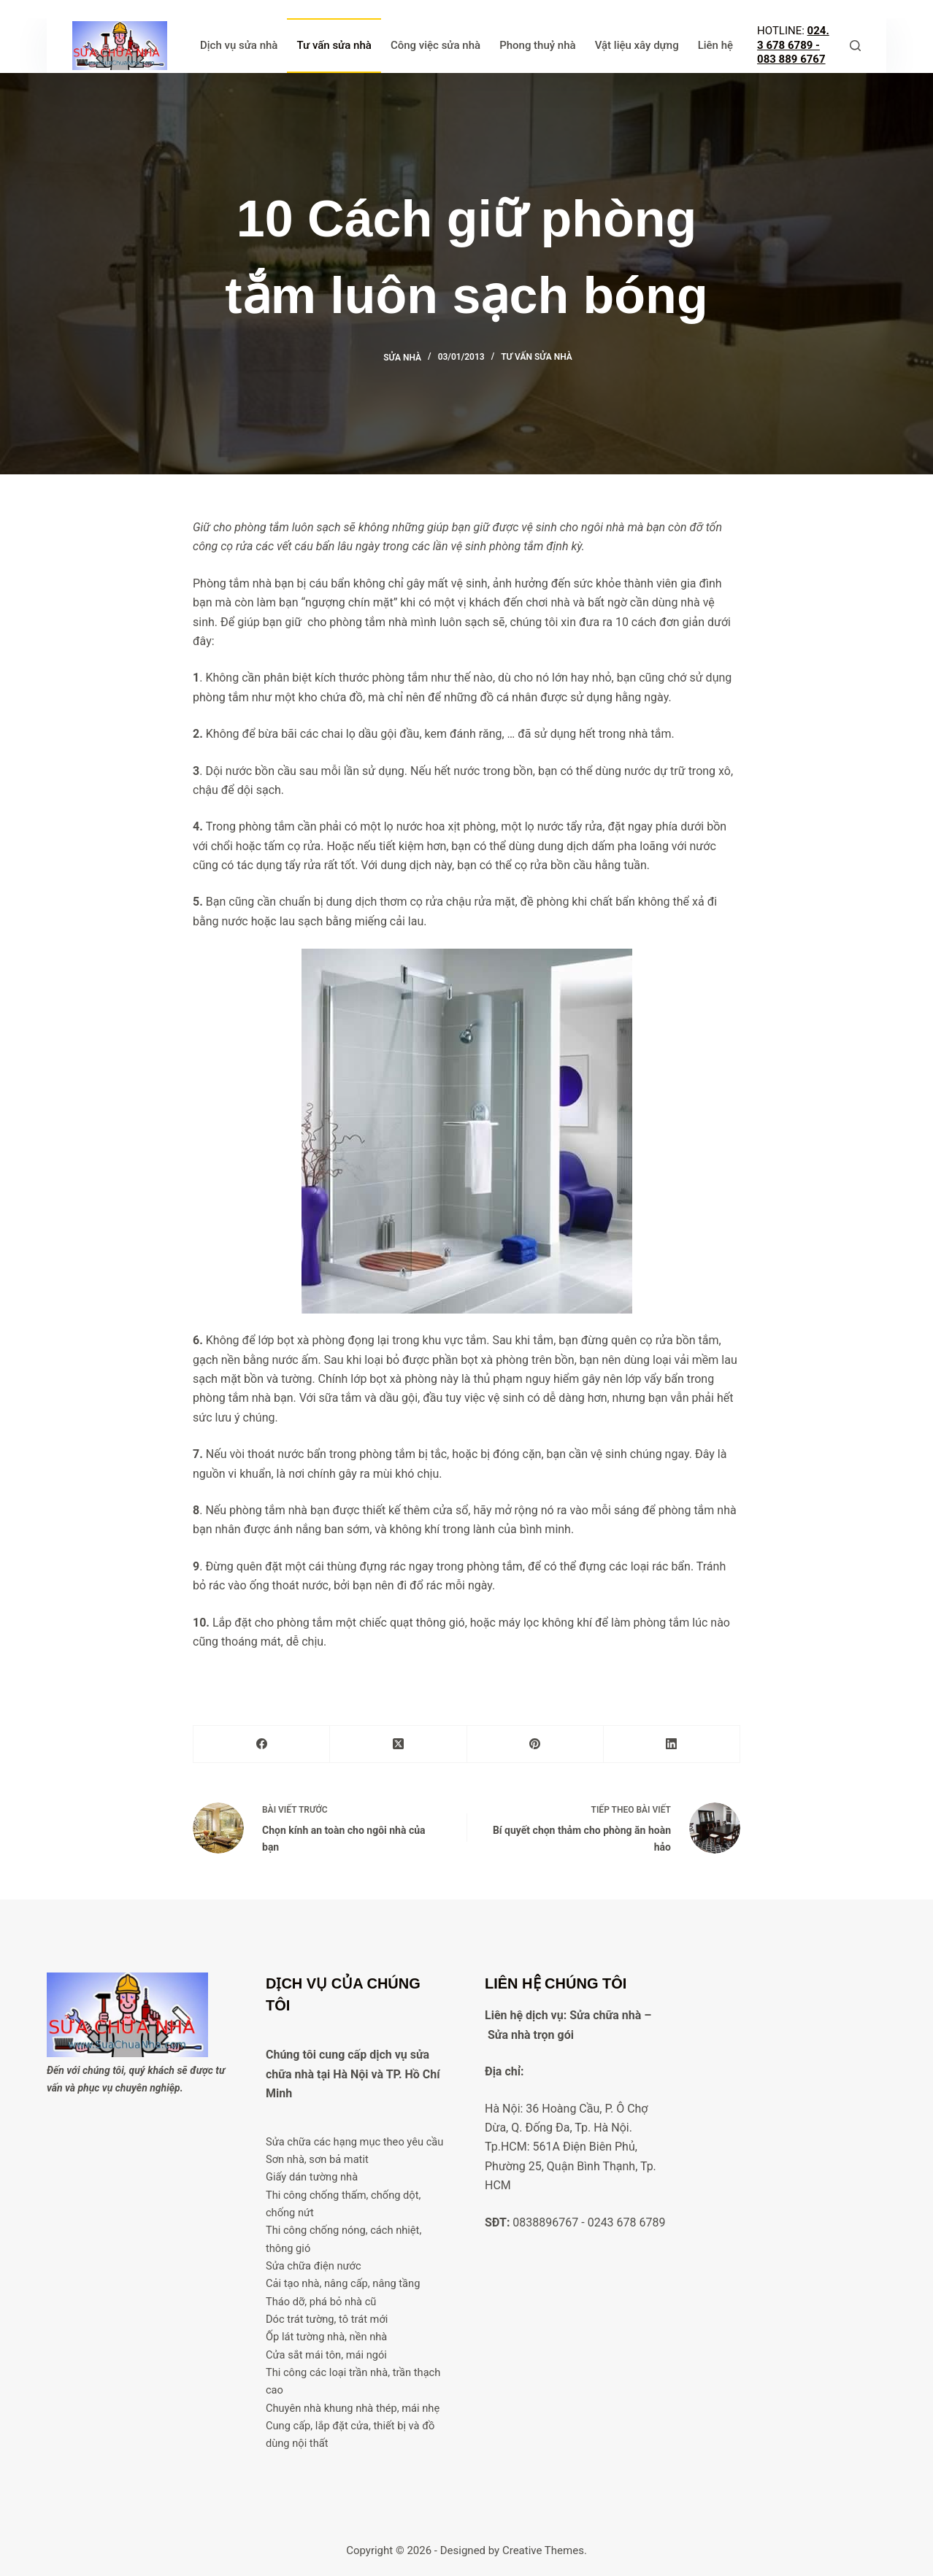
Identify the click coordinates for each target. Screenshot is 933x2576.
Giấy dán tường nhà (312, 2176)
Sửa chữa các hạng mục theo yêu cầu (355, 2141)
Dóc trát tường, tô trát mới (327, 2319)
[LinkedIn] (672, 1744)
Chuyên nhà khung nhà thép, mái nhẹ (353, 2408)
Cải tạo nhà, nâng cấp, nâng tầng (343, 2283)
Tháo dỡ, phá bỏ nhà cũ (321, 2301)
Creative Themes (543, 2550)
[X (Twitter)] (398, 1744)
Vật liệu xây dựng (637, 45)
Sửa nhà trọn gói (531, 2035)
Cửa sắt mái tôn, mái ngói (327, 2354)
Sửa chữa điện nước (314, 2265)
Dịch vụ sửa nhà (239, 45)
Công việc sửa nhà (435, 45)
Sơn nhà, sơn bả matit (317, 2159)
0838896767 (545, 2222)
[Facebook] (261, 1744)
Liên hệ (715, 45)
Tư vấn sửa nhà (333, 45)
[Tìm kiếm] (855, 45)
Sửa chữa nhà (605, 2015)
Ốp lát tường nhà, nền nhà (327, 2336)
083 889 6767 (791, 59)
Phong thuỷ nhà (537, 45)
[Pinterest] (535, 1744)
